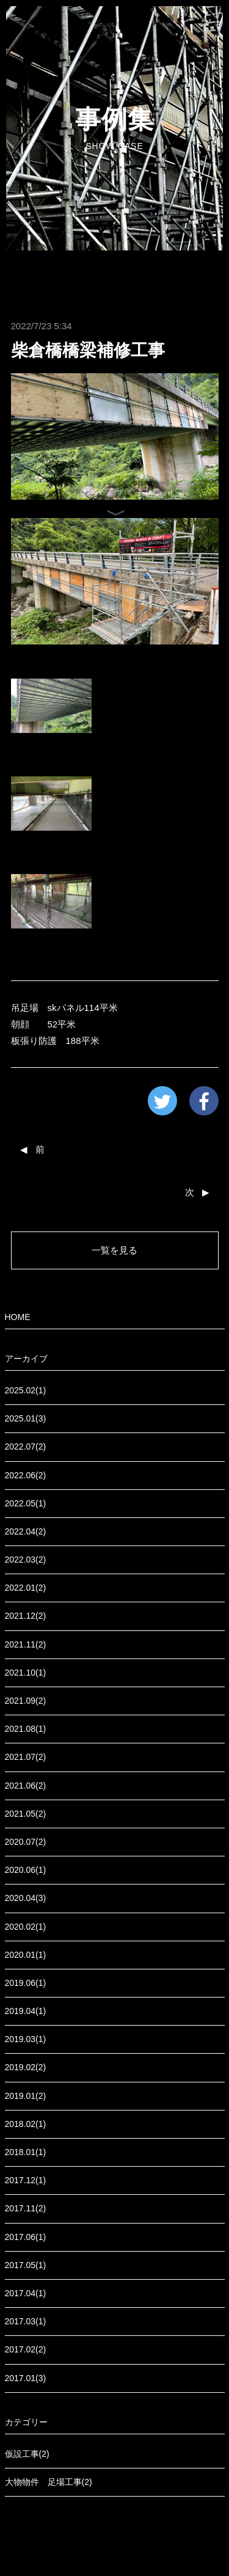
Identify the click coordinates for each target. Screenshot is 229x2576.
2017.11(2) (25, 2208)
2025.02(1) (25, 1390)
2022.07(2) (25, 1446)
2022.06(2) (25, 1475)
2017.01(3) (25, 2378)
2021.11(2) (25, 1644)
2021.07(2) (25, 1757)
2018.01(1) (25, 2152)
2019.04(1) (25, 2011)
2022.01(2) (25, 1588)
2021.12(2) (25, 1616)
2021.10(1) (25, 1672)
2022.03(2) (25, 1559)
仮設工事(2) (27, 2454)
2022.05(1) (25, 1503)
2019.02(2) (25, 2067)
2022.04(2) (25, 1531)
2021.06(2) (25, 1785)
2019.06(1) (25, 1983)
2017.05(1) (25, 2265)
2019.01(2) (25, 2096)
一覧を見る (114, 1250)
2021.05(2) (25, 1814)
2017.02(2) (25, 2349)
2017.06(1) (25, 2237)
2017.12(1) (25, 2180)
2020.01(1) (25, 1955)
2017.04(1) (25, 2293)
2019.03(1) (25, 2039)
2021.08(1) (25, 1729)
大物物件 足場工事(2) (48, 2482)
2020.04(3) (25, 1898)
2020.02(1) (25, 1927)
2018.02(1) (25, 2124)
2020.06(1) (25, 1870)
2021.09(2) (25, 1701)
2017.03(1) (25, 2321)
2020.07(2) (25, 1842)
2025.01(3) (25, 1418)
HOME (18, 1317)
